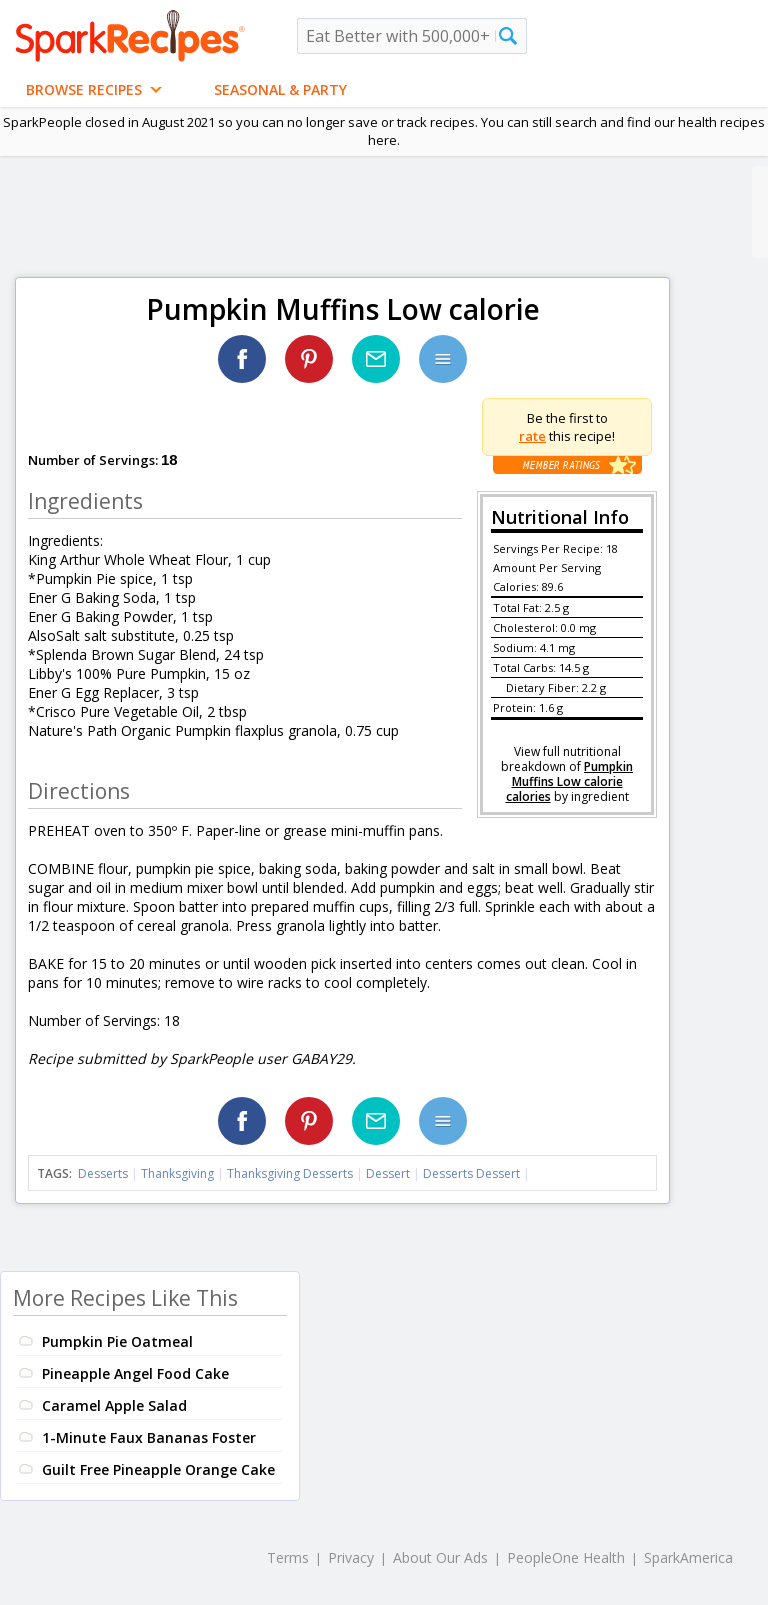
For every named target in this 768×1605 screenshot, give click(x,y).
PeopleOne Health (566, 1557)
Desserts (103, 1173)
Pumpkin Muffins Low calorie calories (570, 781)
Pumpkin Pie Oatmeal (117, 1341)
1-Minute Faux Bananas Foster (149, 1437)
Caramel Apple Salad (114, 1405)
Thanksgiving (177, 1173)
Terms (288, 1557)
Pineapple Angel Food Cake (135, 1373)
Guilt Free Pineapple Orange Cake (158, 1469)
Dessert (388, 1173)
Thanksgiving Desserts (290, 1173)
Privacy (351, 1557)
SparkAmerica (688, 1557)
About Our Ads (440, 1557)
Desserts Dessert (471, 1173)
